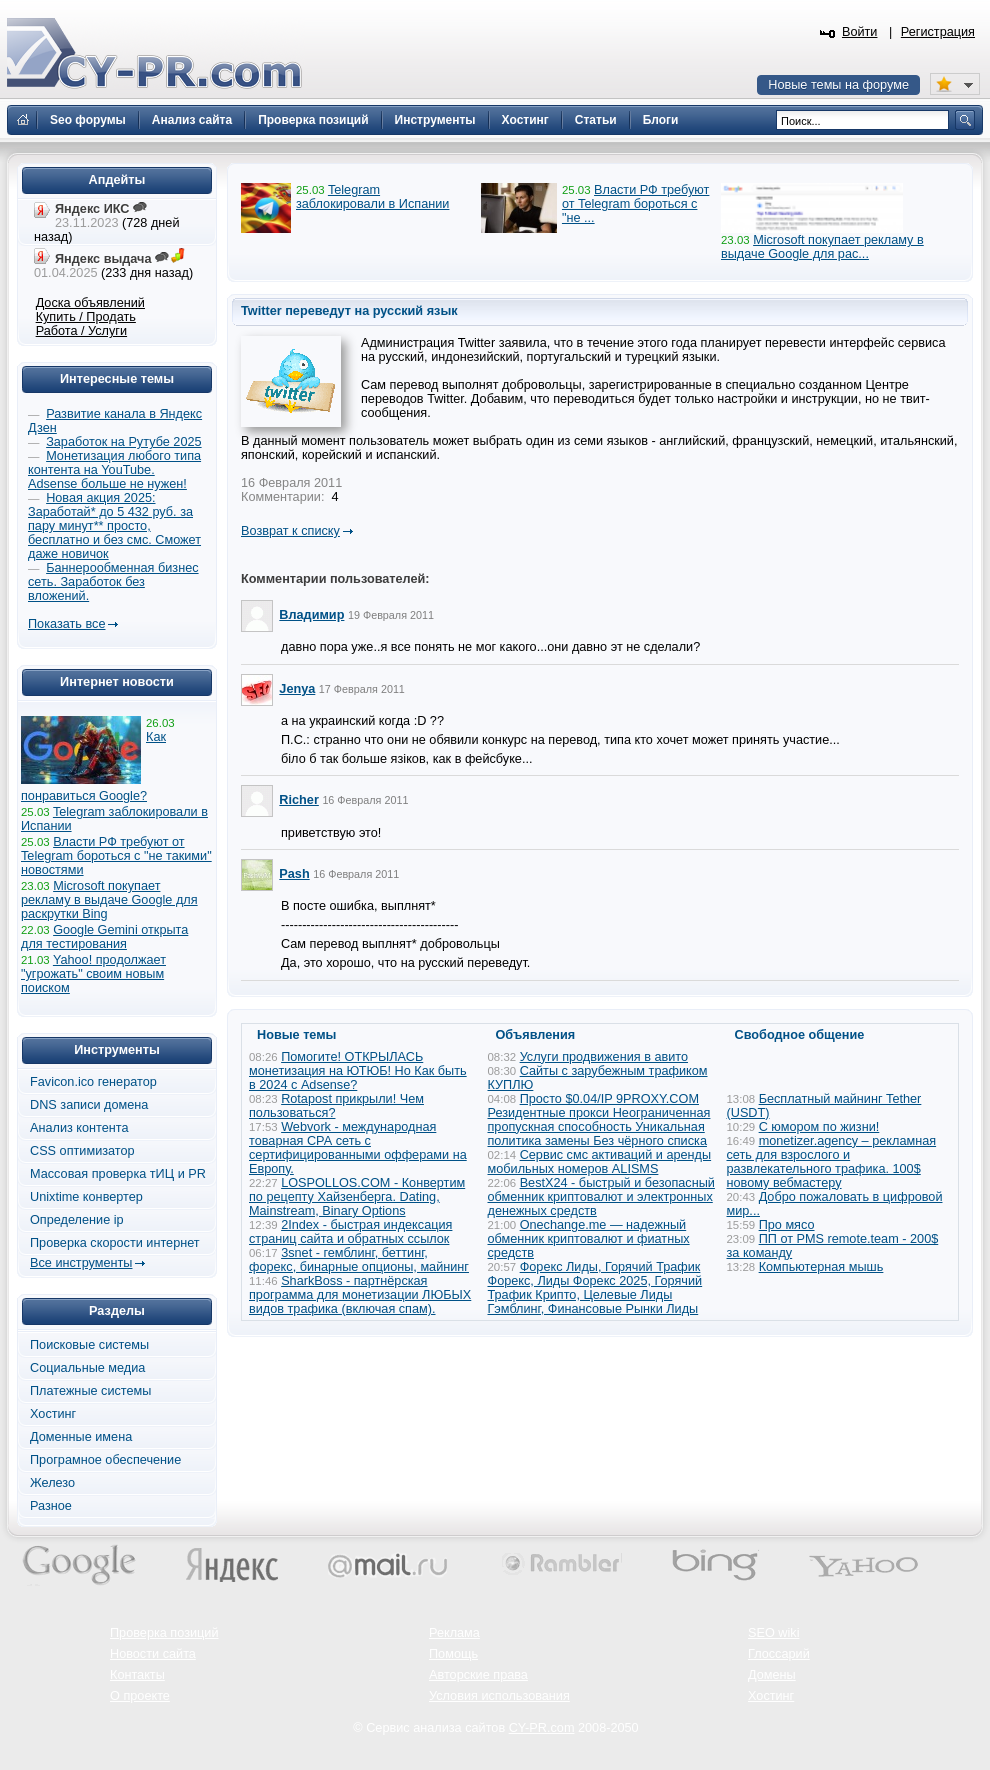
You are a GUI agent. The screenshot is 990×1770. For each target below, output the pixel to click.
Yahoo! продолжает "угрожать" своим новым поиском (93, 974)
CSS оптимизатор (82, 1151)
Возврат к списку (290, 531)
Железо (52, 1483)
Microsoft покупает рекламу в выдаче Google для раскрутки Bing (109, 900)
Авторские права (478, 1675)
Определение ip (77, 1220)
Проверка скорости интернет (115, 1243)
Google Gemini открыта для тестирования (104, 937)
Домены (772, 1675)
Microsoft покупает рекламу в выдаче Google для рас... (822, 247)
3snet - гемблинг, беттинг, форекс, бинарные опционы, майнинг (359, 1260)
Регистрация (938, 32)
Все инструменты (81, 1263)
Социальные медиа (87, 1368)
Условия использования (499, 1696)
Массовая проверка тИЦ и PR (118, 1174)
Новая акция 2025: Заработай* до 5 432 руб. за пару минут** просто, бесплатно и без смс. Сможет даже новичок (114, 526)
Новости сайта (153, 1654)
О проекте (140, 1696)
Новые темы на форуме (838, 85)
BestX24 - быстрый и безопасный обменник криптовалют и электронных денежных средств (601, 1197)
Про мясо (787, 1225)
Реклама (454, 1633)
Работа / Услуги (81, 331)
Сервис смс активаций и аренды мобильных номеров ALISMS (600, 1162)
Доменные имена (81, 1437)
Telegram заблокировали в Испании (372, 197)
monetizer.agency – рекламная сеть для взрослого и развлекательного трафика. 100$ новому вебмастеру (832, 1162)
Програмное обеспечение (105, 1460)
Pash (294, 874)
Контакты (137, 1675)
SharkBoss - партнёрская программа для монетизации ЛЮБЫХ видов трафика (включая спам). (360, 1295)
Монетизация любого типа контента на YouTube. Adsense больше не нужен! (114, 470)
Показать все (66, 624)
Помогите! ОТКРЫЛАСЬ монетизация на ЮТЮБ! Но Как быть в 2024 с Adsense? (358, 1071)
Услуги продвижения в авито (604, 1057)
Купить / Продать (86, 317)
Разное (51, 1506)
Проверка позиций (164, 1633)
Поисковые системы (89, 1345)
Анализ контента (79, 1128)
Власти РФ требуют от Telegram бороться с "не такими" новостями (116, 856)
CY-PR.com (542, 1728)
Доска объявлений (90, 303)
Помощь (453, 1654)
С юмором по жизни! (819, 1127)
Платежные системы (90, 1391)
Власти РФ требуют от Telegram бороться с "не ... (635, 204)
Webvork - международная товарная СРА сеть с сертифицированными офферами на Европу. (358, 1148)
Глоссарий (779, 1654)
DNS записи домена (89, 1105)
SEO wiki (773, 1633)
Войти (860, 32)
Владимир (311, 615)
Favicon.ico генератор (93, 1082)
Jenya (297, 689)
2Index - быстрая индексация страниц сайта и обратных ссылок (350, 1232)
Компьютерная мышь (821, 1267)
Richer (299, 800)
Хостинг (53, 1414)
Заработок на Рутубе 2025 (123, 442)
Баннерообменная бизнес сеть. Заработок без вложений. (113, 582)
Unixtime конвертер (86, 1197)
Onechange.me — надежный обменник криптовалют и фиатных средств (589, 1239)
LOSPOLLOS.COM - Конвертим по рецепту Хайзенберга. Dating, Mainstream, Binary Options (357, 1197)
